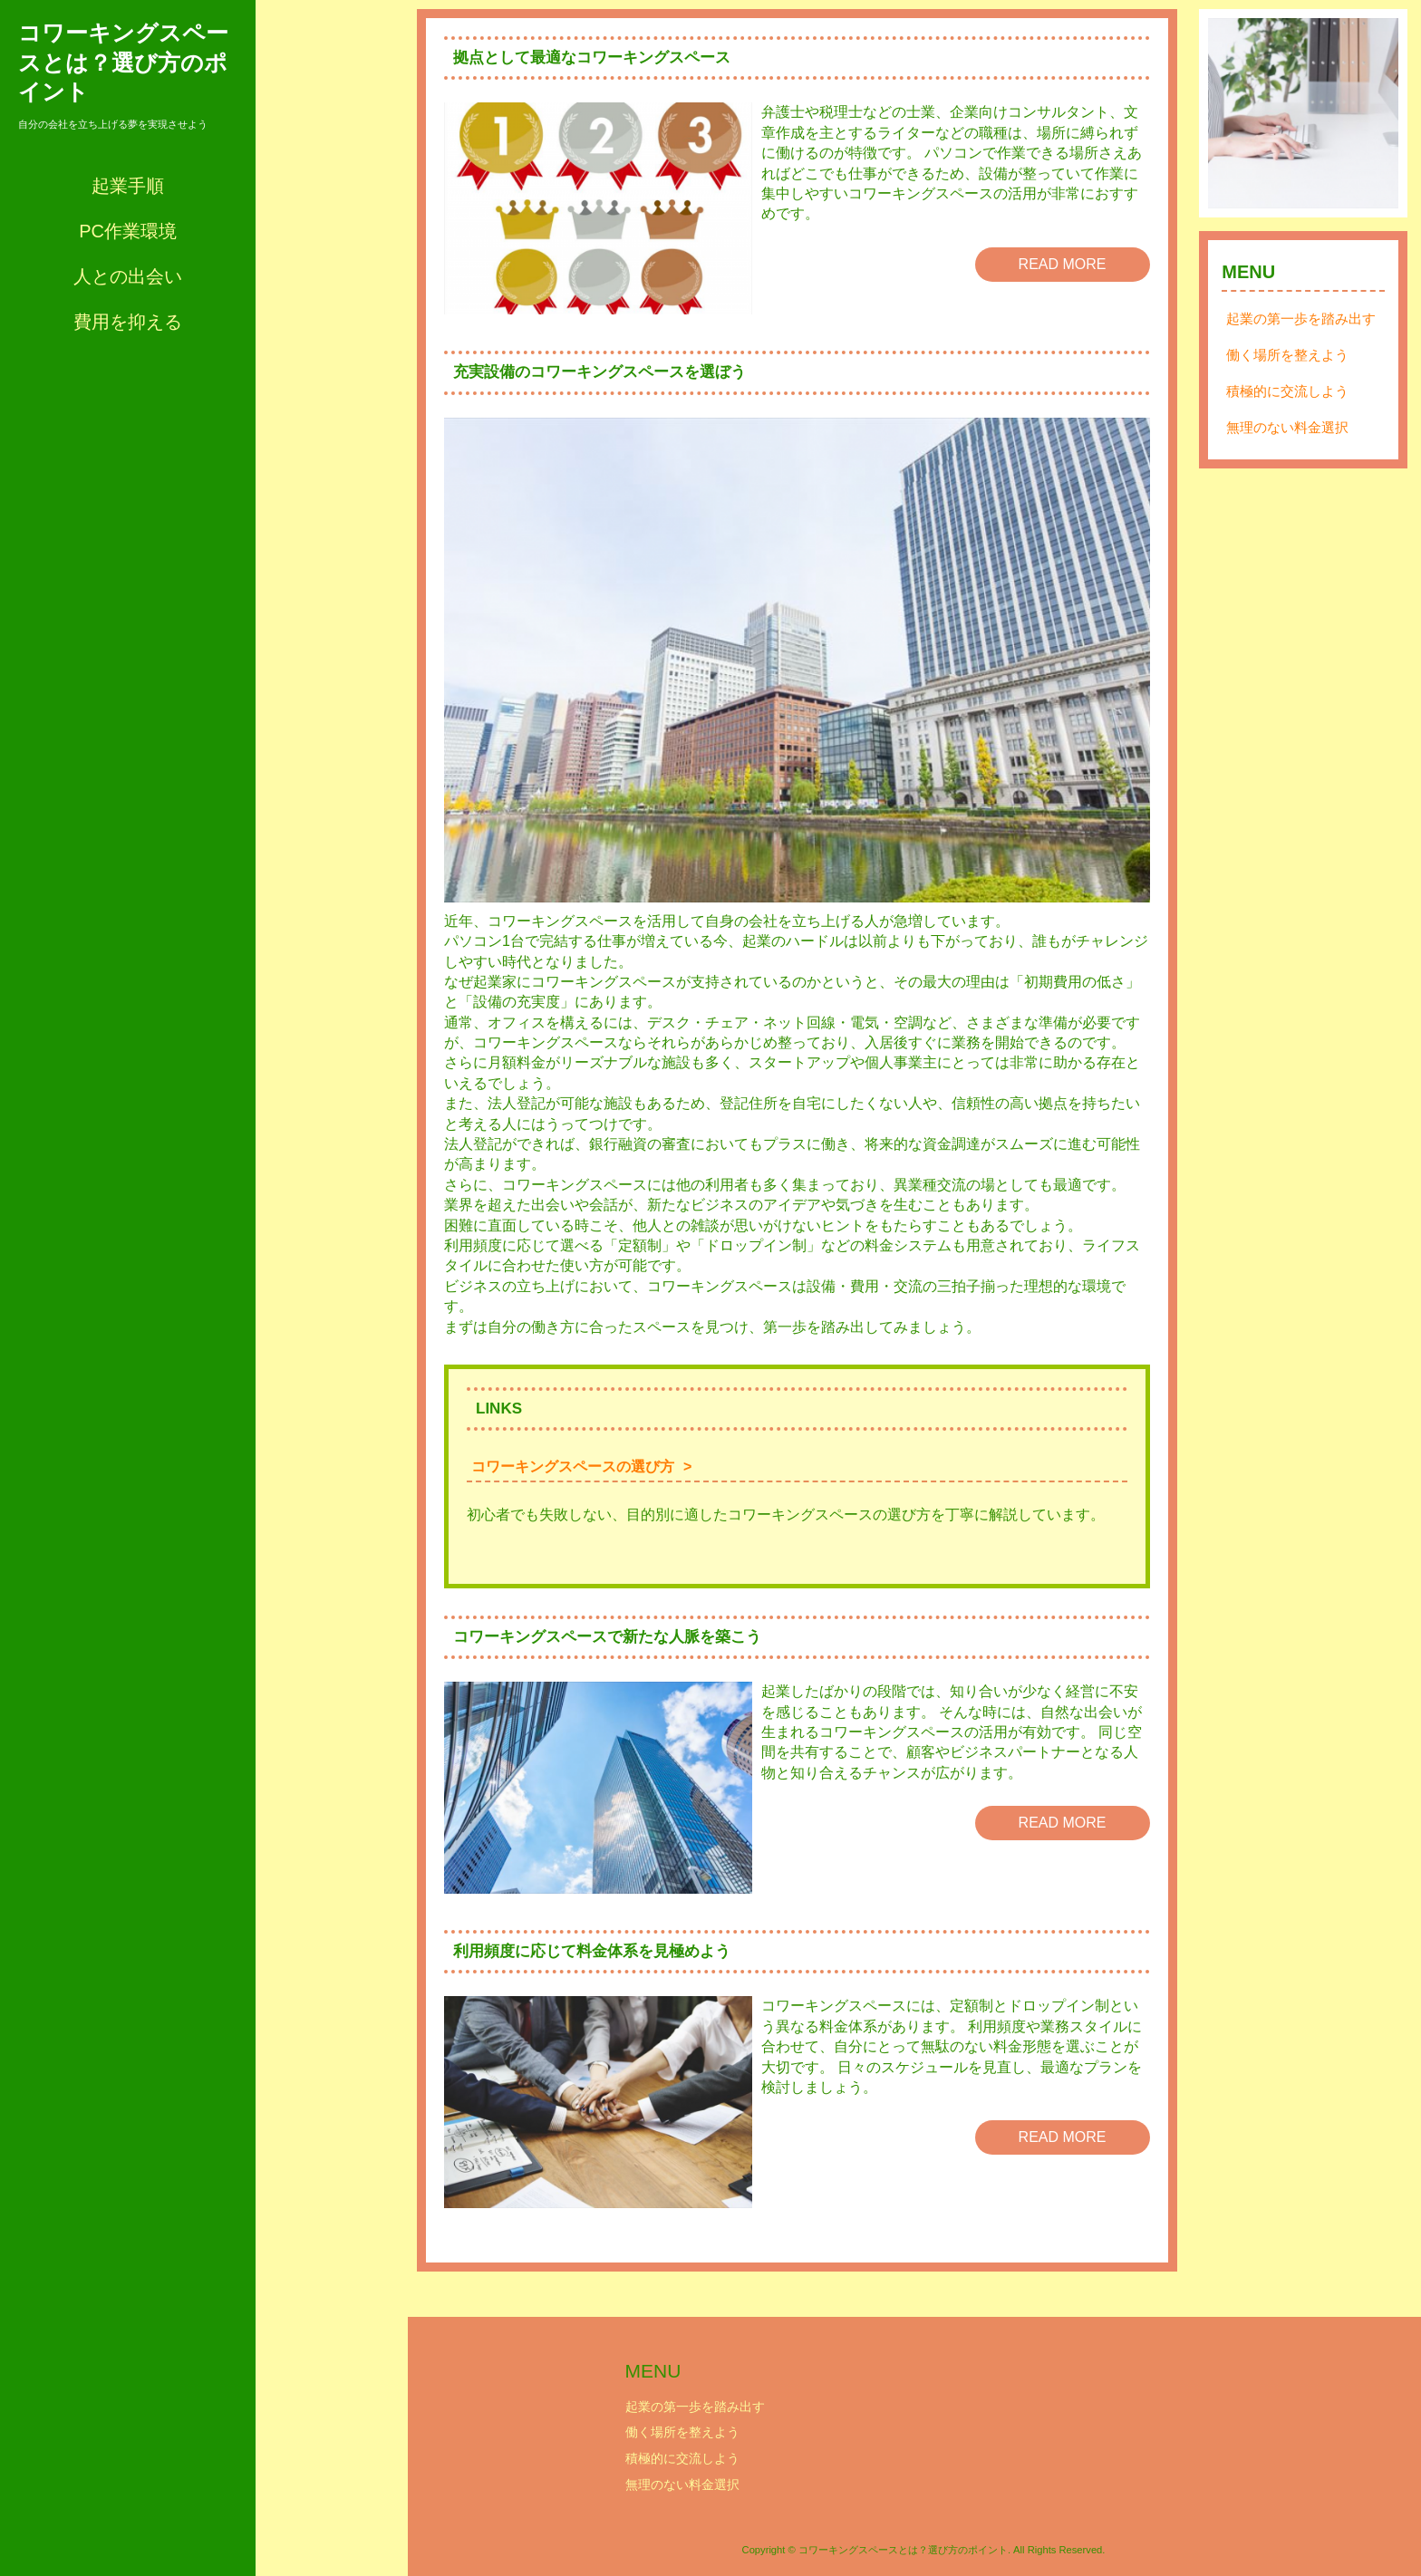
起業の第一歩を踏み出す (1301, 318)
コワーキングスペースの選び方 (572, 1466)
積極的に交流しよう (1287, 391)
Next (1374, 113)
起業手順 (128, 186)
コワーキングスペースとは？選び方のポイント (123, 62)
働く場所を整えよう (1287, 354)
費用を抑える (127, 322)
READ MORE (1063, 264)
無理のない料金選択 (1287, 427)
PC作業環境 (128, 231)
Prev (1231, 113)
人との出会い (127, 276)
